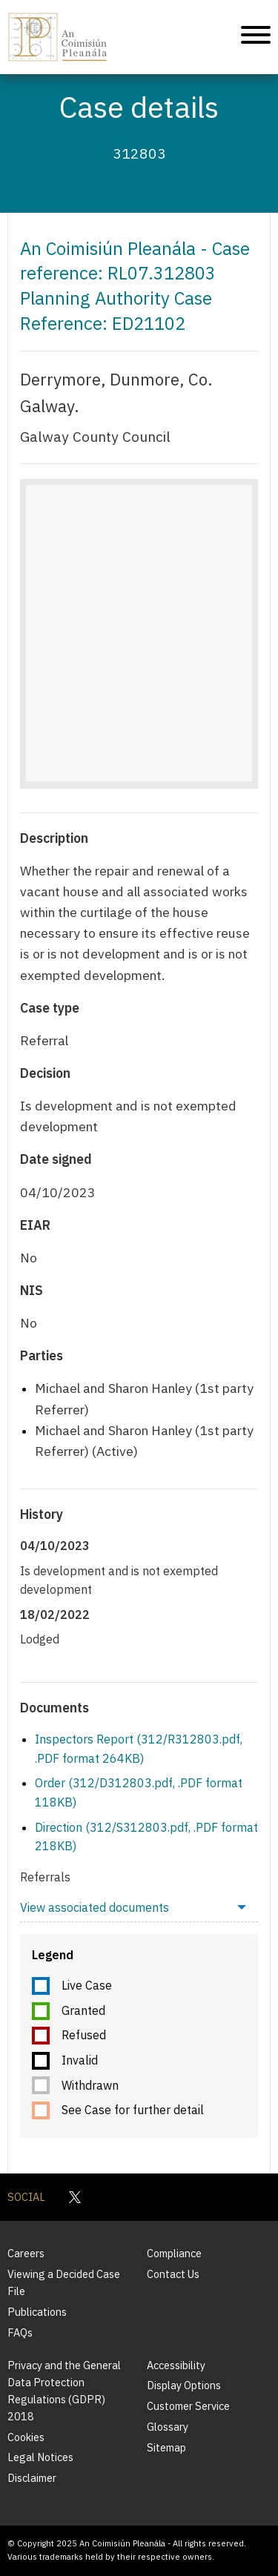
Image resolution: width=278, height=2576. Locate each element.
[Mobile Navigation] (256, 37)
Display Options (184, 2385)
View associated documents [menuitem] (94, 1907)
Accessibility (176, 2365)
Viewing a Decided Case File (63, 2282)
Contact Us (173, 2274)
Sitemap (166, 2447)
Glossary (167, 2427)
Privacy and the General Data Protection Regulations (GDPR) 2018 (64, 2390)
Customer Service (188, 2406)
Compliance (174, 2253)
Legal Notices (40, 2457)
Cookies (25, 2437)
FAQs (20, 2332)
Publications (37, 2312)
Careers (25, 2253)
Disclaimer (31, 2478)
